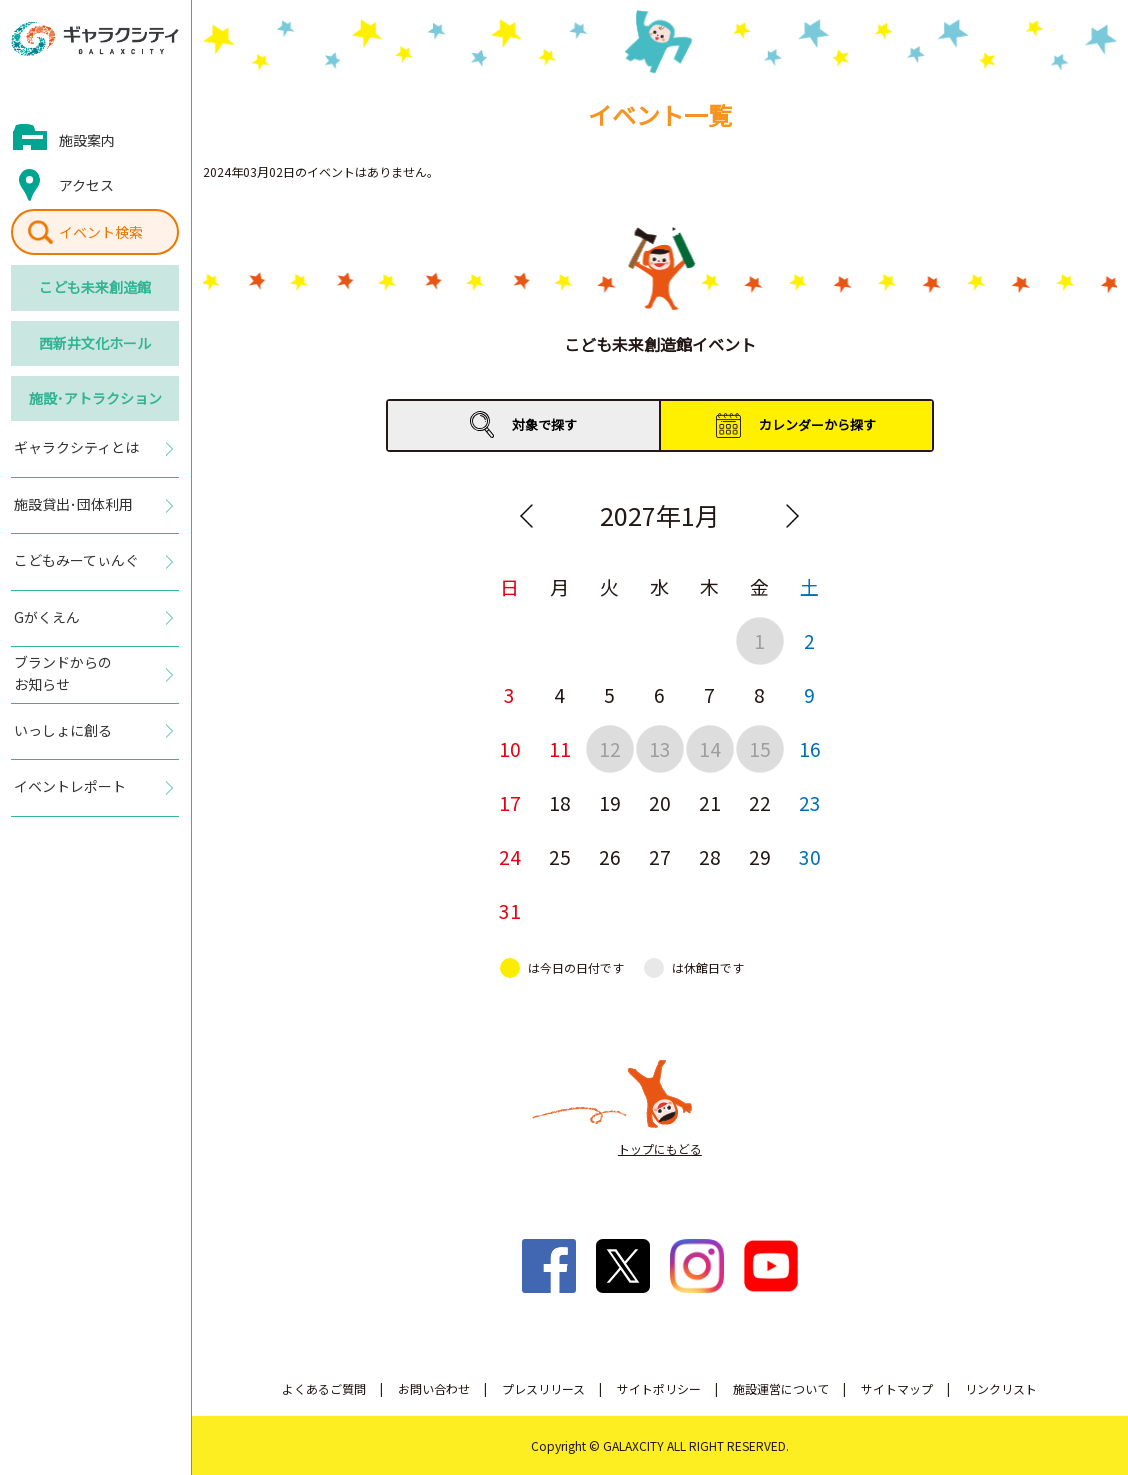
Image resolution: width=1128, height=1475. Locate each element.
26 (610, 856)
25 (560, 856)
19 (610, 802)
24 (510, 856)
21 (710, 802)
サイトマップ (897, 1388)
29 (760, 856)
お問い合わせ (434, 1388)
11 (560, 748)
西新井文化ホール (95, 343)
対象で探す (544, 424)
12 (610, 748)
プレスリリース (543, 1388)
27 (660, 856)
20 (660, 802)
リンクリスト (1001, 1388)
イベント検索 (101, 232)
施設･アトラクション (95, 398)
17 (510, 802)
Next (793, 516)
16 (810, 748)
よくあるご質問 (324, 1388)
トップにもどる (660, 1148)
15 (760, 748)
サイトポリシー (659, 1388)
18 (560, 802)
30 (810, 856)
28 (710, 856)
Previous (527, 516)
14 (710, 748)
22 (760, 802)
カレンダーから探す (817, 424)
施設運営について (781, 1388)
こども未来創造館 (95, 287)
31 (510, 910)
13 (660, 748)
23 (810, 802)
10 (510, 748)
